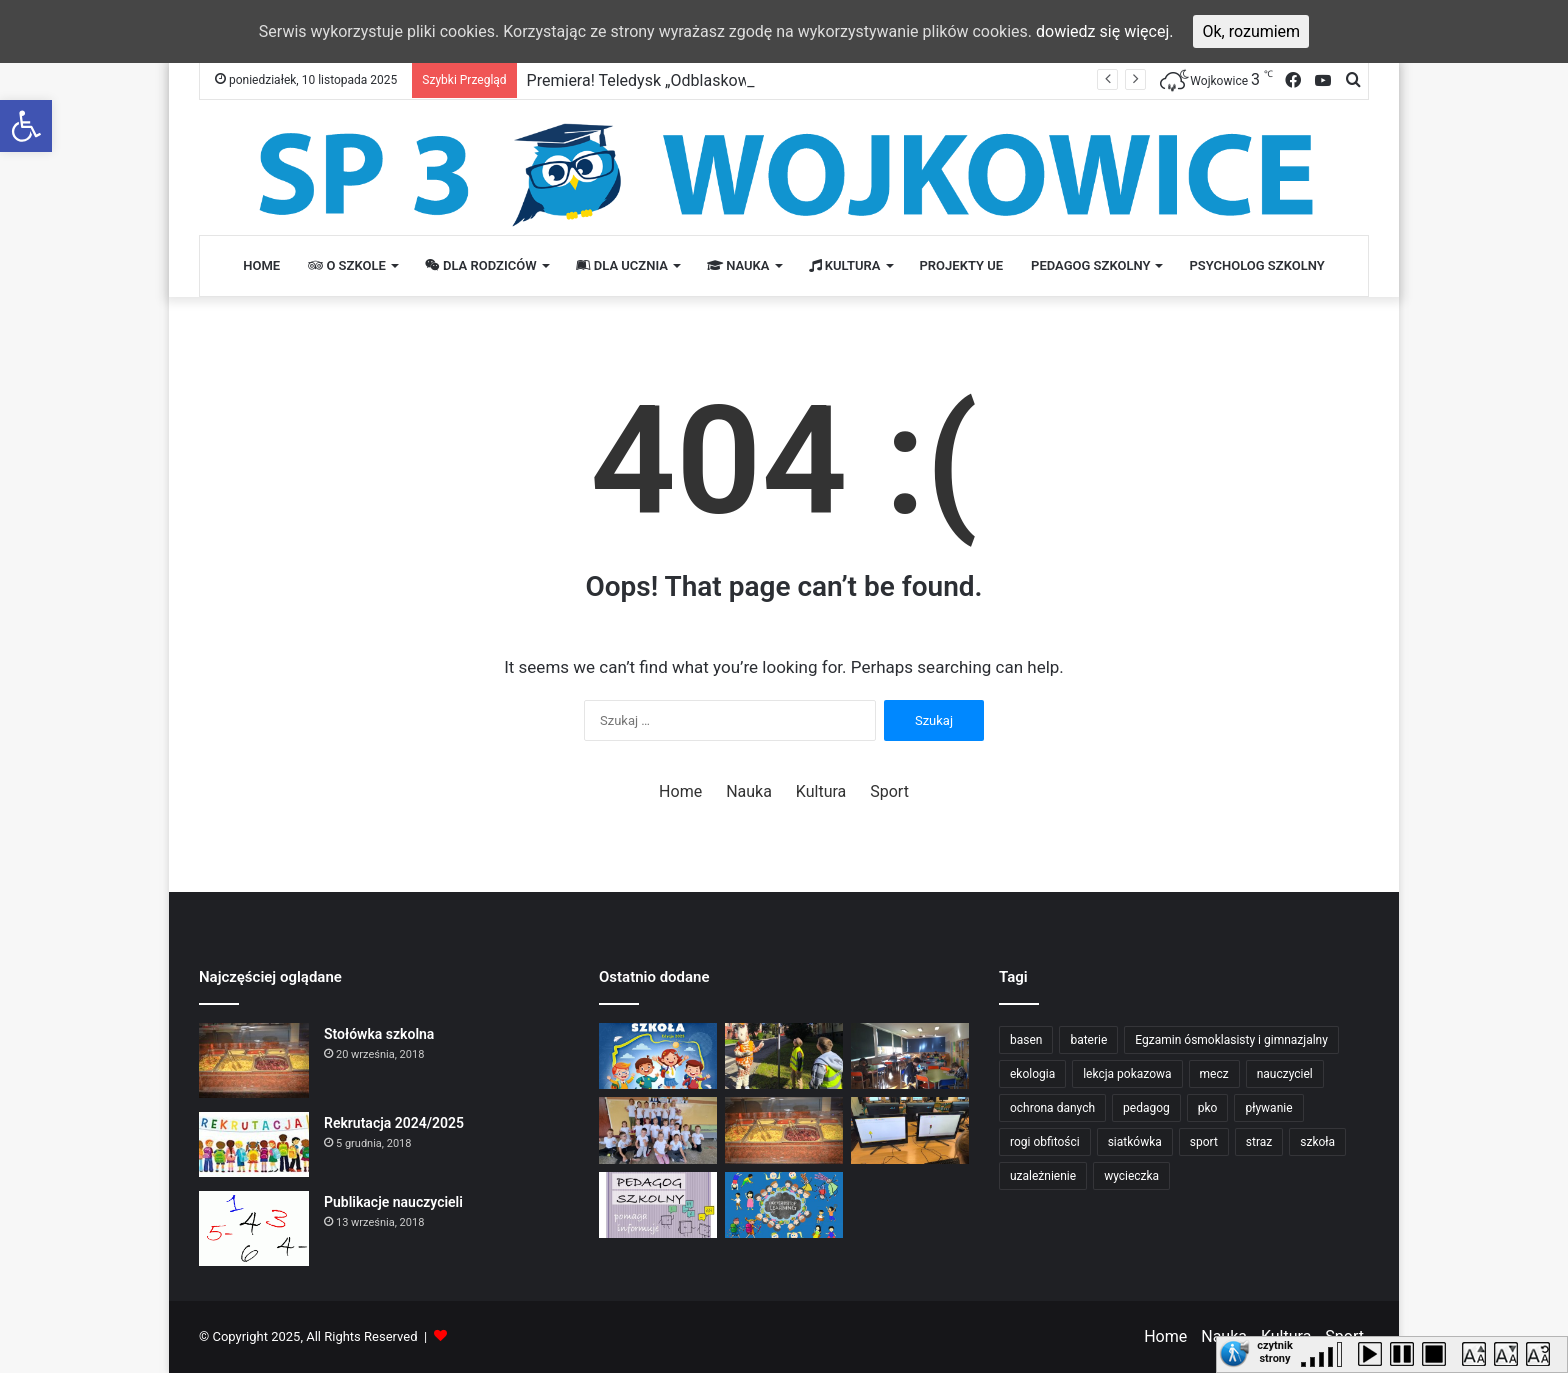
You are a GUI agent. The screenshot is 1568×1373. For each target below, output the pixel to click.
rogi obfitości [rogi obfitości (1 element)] (1045, 1142)
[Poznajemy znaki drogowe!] (784, 1056)
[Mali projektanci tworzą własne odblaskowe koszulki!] (658, 1130)
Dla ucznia (622, 265)
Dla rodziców (481, 265)
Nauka (738, 265)
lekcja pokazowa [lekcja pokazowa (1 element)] (1127, 1074)
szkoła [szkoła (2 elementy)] (1317, 1142)
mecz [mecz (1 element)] (1214, 1074)
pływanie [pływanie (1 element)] (1268, 1108)
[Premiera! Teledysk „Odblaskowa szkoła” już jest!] (658, 1056)
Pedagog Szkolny (1090, 265)
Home (261, 265)
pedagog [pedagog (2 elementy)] (1146, 1108)
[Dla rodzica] (658, 1205)
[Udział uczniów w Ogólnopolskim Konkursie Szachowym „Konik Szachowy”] (910, 1056)
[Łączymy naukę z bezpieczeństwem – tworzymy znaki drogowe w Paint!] (910, 1130)
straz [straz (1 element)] (1259, 1142)
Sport (889, 791)
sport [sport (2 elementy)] (1204, 1142)
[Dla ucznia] (784, 1205)
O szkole (347, 265)
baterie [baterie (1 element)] (1088, 1040)
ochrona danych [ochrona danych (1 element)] (1052, 1108)
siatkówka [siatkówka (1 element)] (1135, 1142)
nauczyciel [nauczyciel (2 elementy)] (1285, 1074)
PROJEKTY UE (962, 265)
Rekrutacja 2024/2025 (394, 1123)
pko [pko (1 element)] (1208, 1108)
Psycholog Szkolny (1256, 265)
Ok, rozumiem (1251, 31)
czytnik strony (1275, 1349)
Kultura (845, 265)
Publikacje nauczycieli (393, 1202)
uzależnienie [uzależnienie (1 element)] (1043, 1176)
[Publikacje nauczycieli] (254, 1229)
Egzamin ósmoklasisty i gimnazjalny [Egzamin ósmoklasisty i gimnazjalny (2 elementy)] (1231, 1040)
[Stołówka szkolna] (254, 1060)
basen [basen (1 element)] (1026, 1040)
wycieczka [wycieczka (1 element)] (1131, 1176)
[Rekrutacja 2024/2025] (254, 1144)
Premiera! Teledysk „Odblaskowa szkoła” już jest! (700, 80)
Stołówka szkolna (379, 1034)
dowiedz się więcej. (1104, 31)
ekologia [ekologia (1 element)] (1032, 1074)
